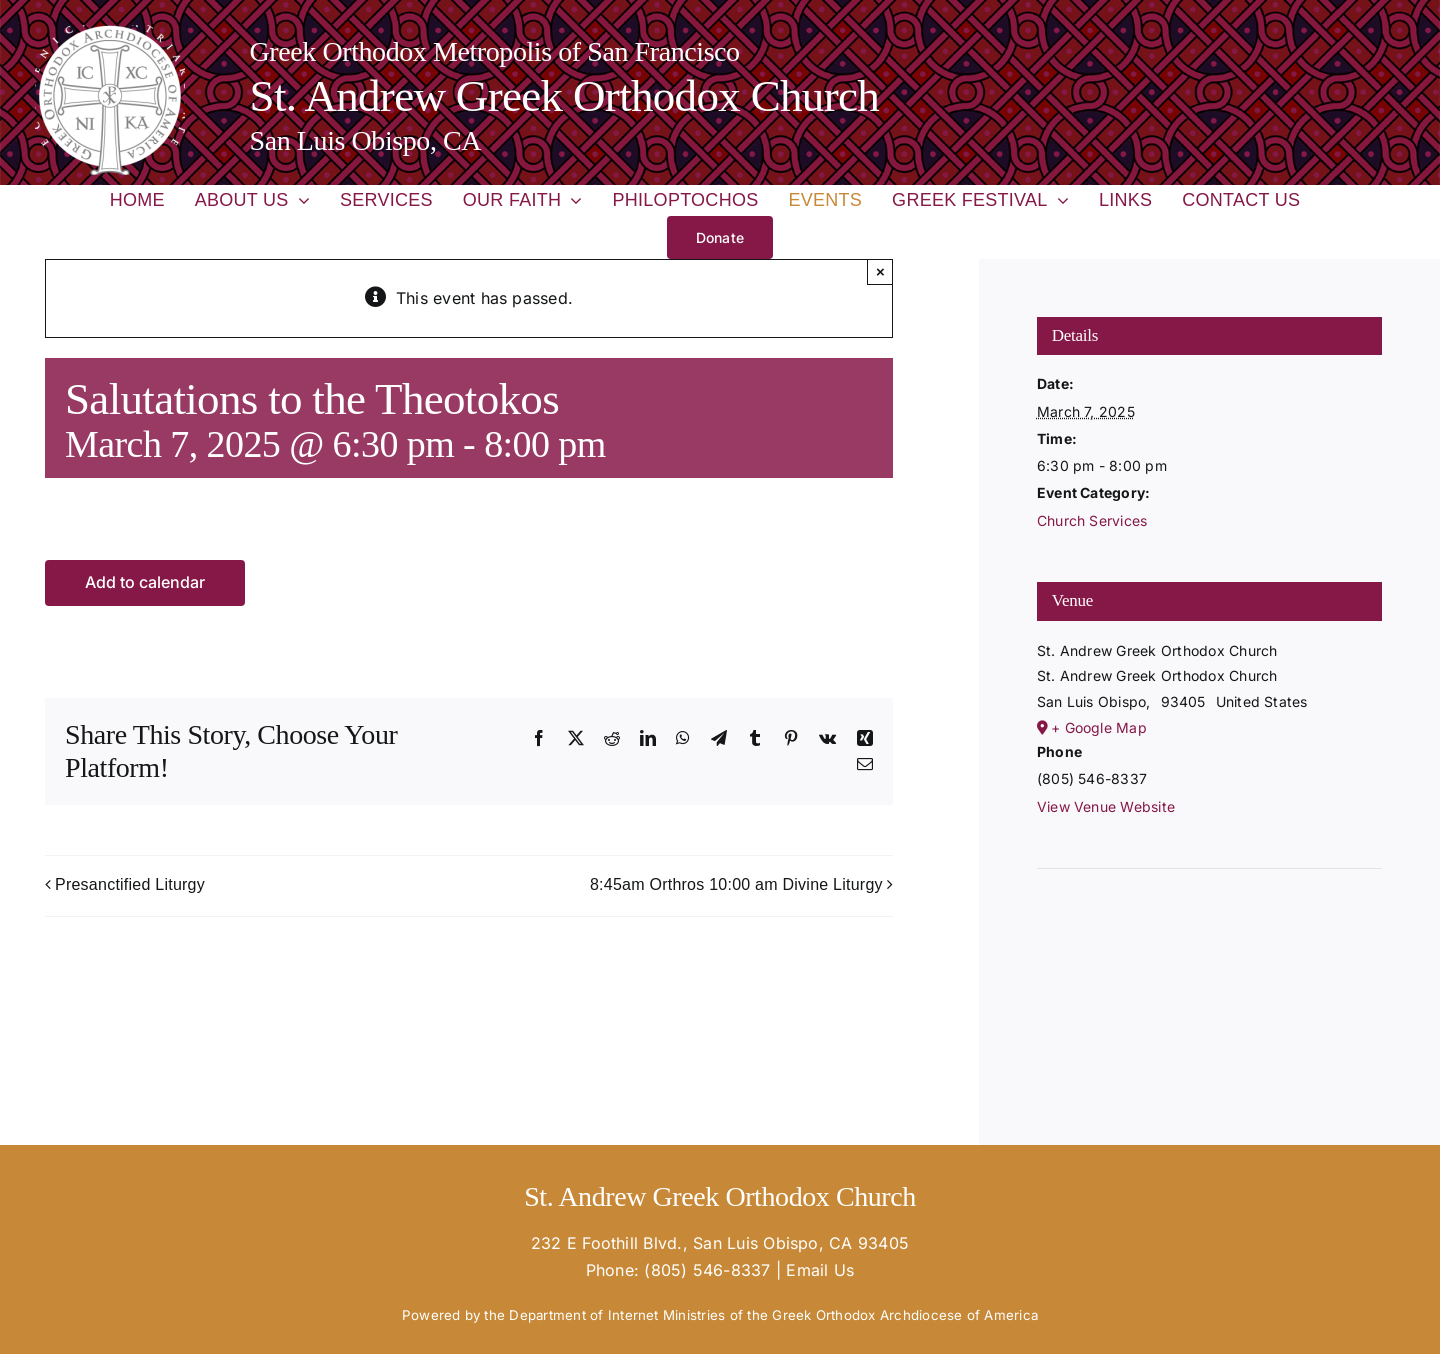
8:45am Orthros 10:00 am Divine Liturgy (736, 884)
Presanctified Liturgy (130, 884)
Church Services (1092, 520)
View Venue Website (1106, 806)
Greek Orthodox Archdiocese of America (905, 1315)
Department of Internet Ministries (617, 1315)
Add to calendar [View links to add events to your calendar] (145, 582)
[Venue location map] (1210, 929)
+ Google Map (1099, 727)
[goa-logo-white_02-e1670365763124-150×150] (110, 33)
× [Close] (880, 271)
